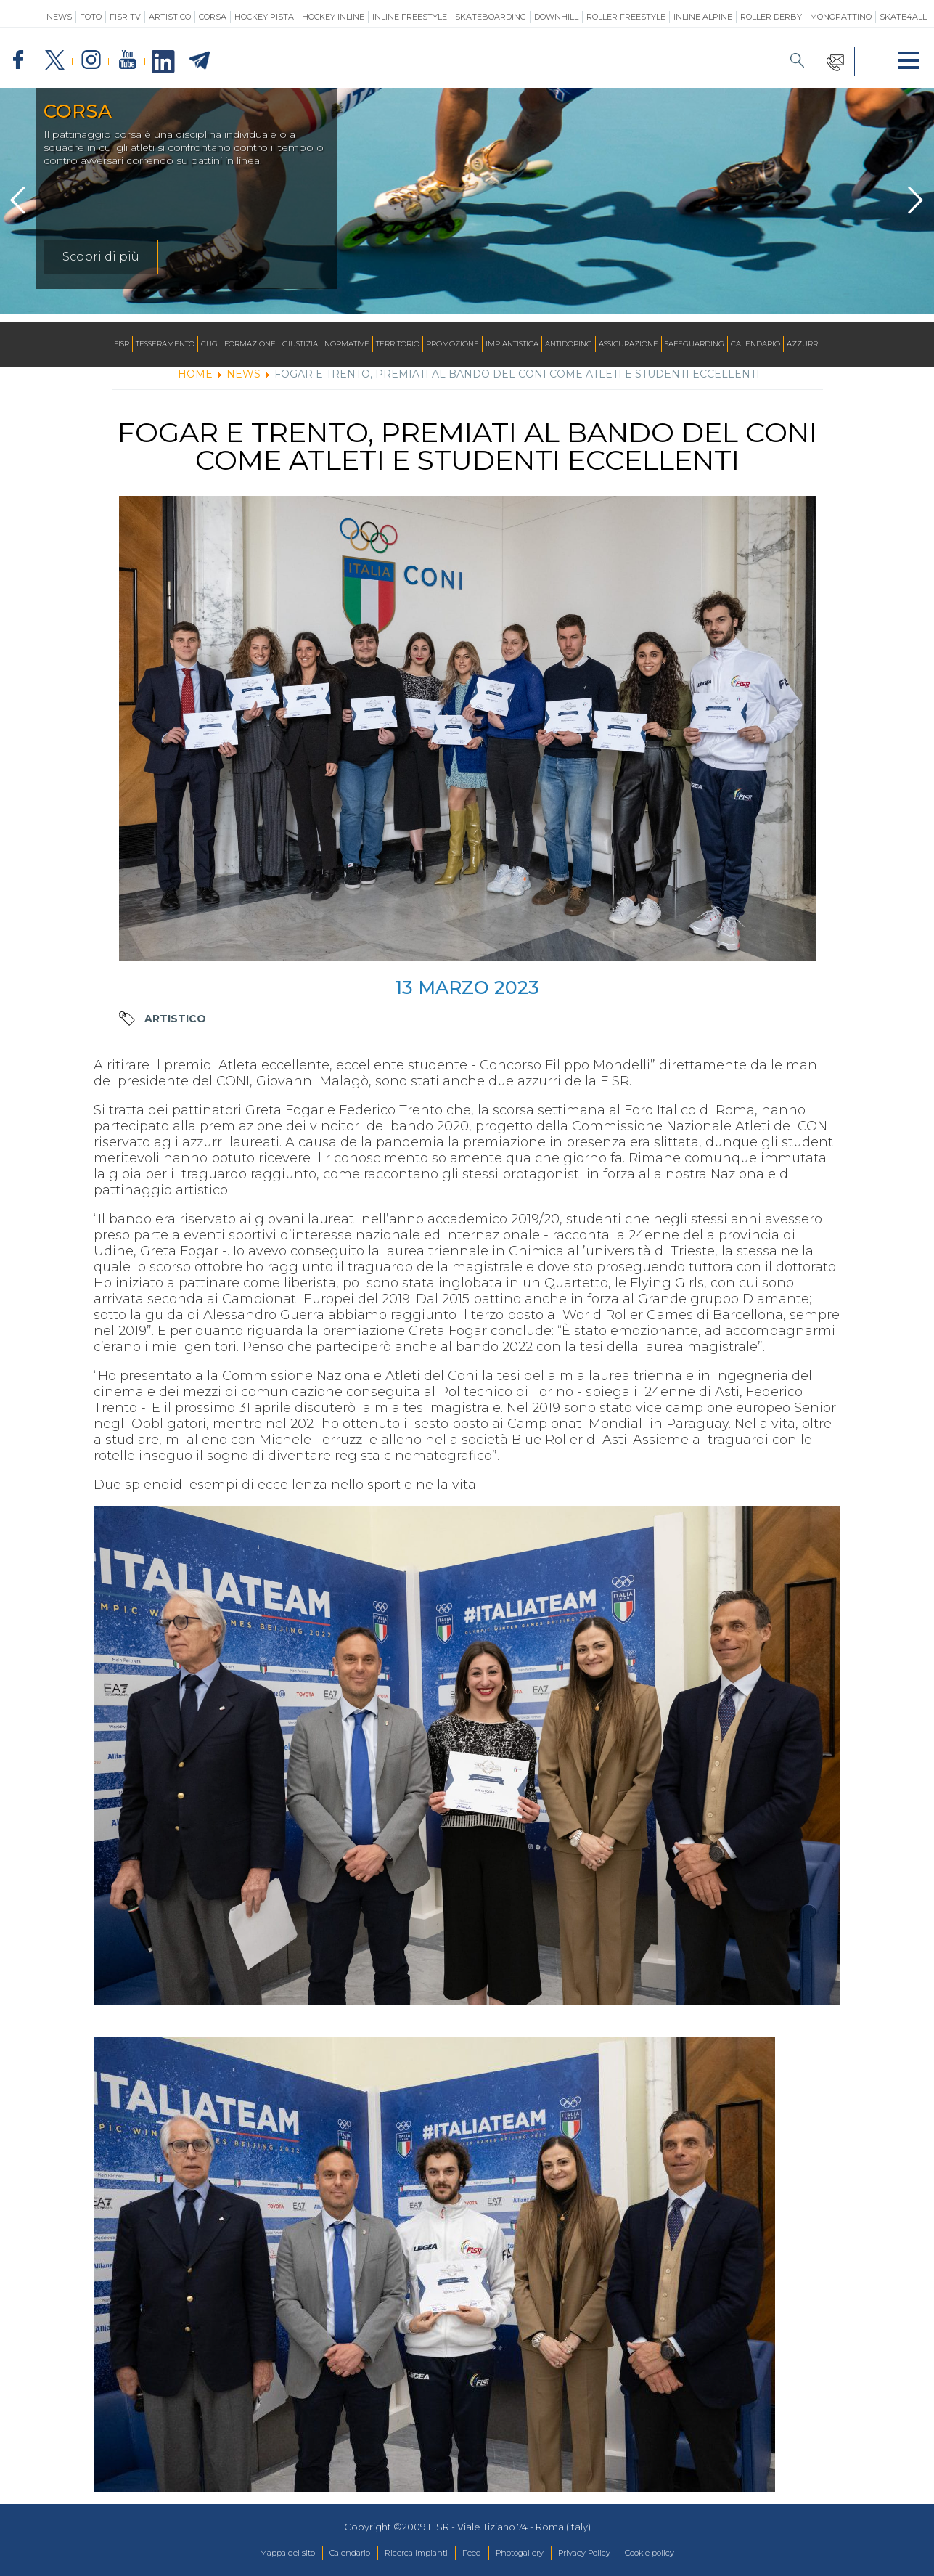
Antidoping (568, 344)
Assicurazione (628, 344)
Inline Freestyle (409, 17)
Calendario (755, 344)
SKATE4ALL (903, 17)
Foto (91, 17)
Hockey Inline (333, 17)
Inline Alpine (702, 17)
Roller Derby (771, 17)
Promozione (452, 344)
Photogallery (528, 2553)
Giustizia (300, 344)
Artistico (170, 17)
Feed (470, 2553)
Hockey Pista (264, 17)
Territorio (397, 344)
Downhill (556, 17)
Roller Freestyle (625, 17)
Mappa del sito (251, 2553)
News (59, 17)
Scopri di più (100, 265)
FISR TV (125, 17)
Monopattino (841, 17)
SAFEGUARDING (694, 344)
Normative (346, 344)
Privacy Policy (605, 2553)
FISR (121, 344)
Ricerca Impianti (405, 2553)
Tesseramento (165, 344)
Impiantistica (512, 344)
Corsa (212, 17)
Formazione (250, 344)
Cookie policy (684, 2553)
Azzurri (803, 344)
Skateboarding (490, 17)
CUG (209, 344)
